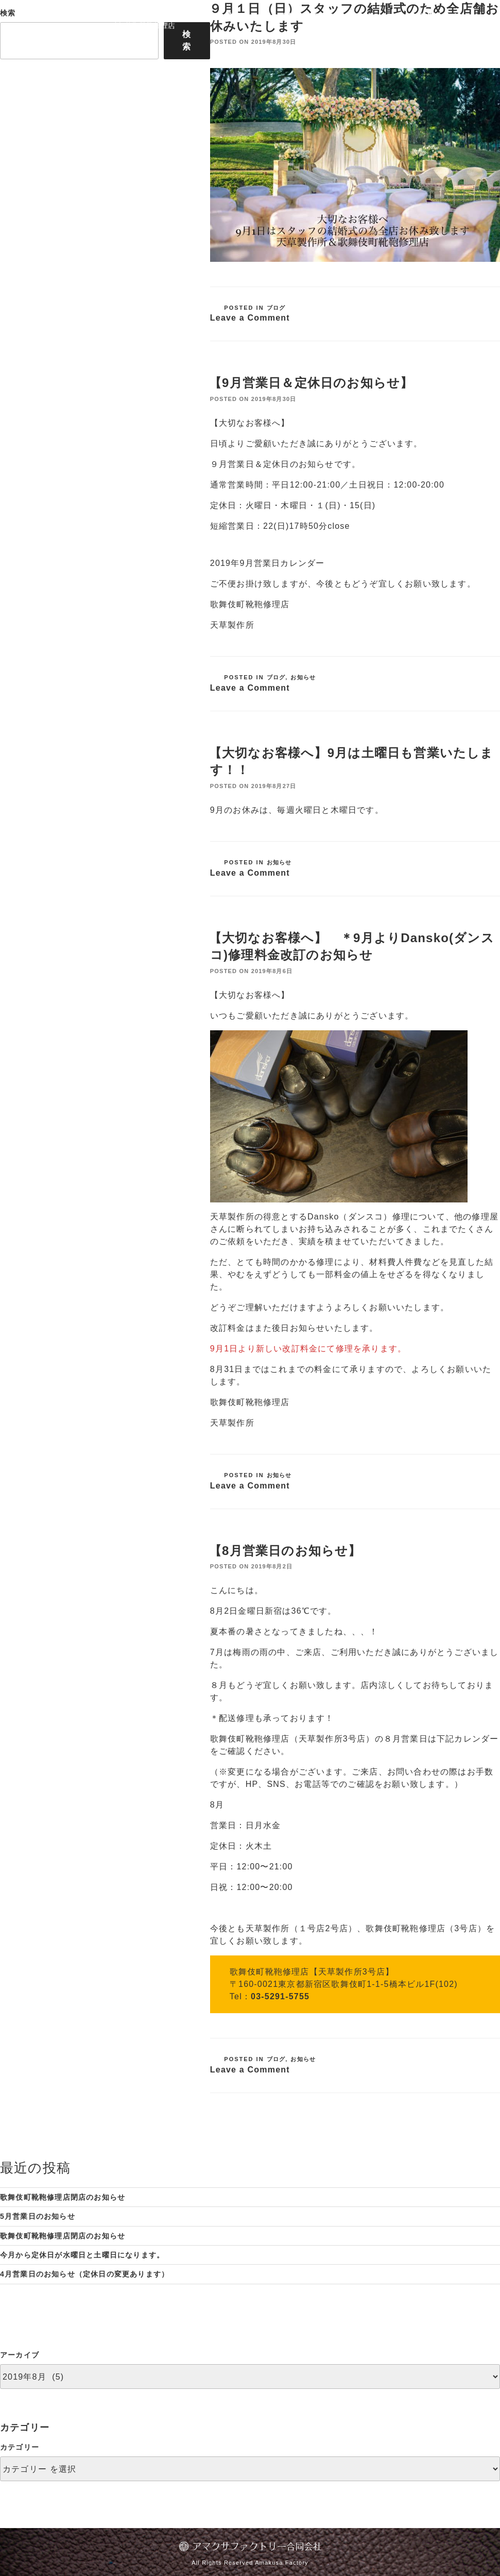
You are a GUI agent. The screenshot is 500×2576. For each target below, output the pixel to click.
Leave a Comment (250, 317)
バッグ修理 (281, 16)
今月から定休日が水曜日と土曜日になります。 (82, 2255)
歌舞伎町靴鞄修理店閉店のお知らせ (62, 2197)
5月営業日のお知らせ (37, 2216)
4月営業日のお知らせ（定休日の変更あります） (84, 2274)
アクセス (329, 16)
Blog (399, 16)
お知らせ (303, 677)
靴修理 (237, 16)
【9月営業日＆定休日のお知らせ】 (311, 383)
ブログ (276, 308)
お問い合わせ (444, 16)
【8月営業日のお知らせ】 (285, 1551)
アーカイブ (19, 2355)
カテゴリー (19, 2447)
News (367, 16)
